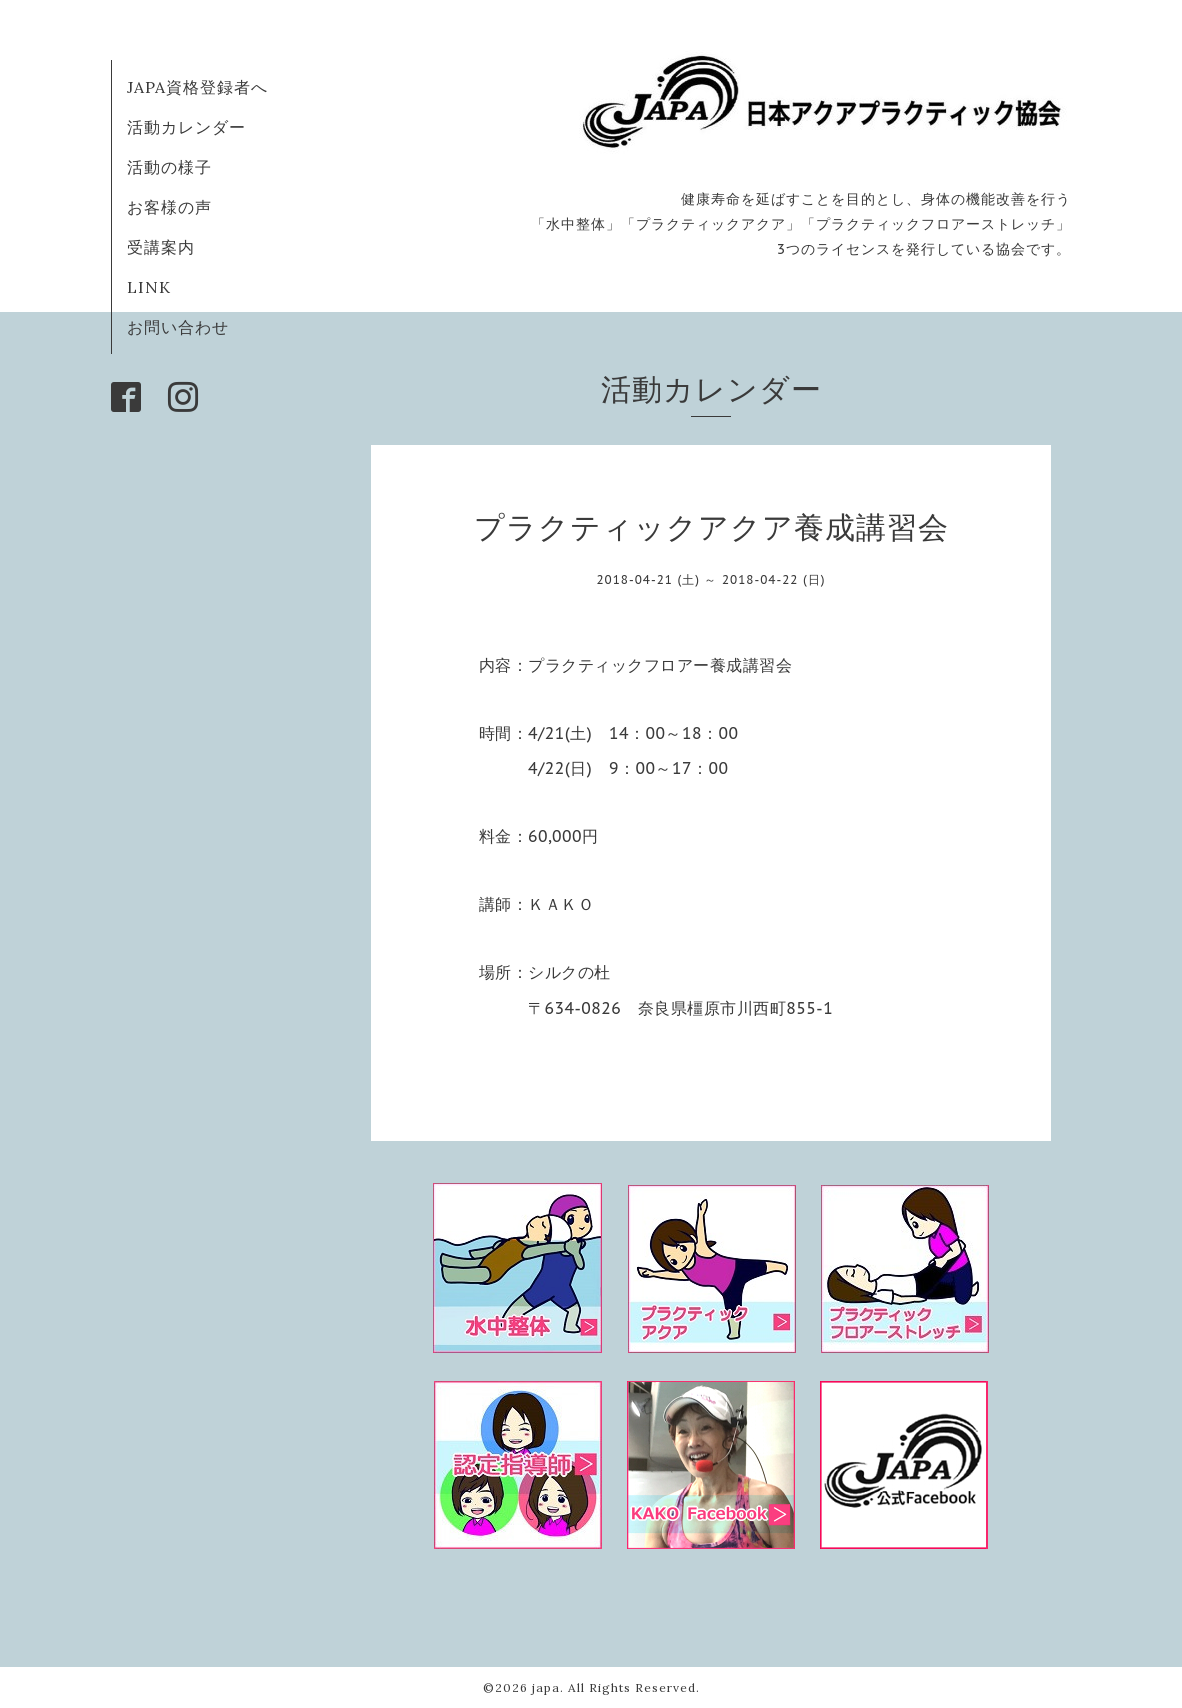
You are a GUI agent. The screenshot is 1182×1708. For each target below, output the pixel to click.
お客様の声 (169, 207)
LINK (149, 287)
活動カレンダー (186, 127)
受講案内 (161, 247)
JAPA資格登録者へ (197, 87)
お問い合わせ (178, 327)
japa (546, 1687)
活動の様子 (169, 167)
